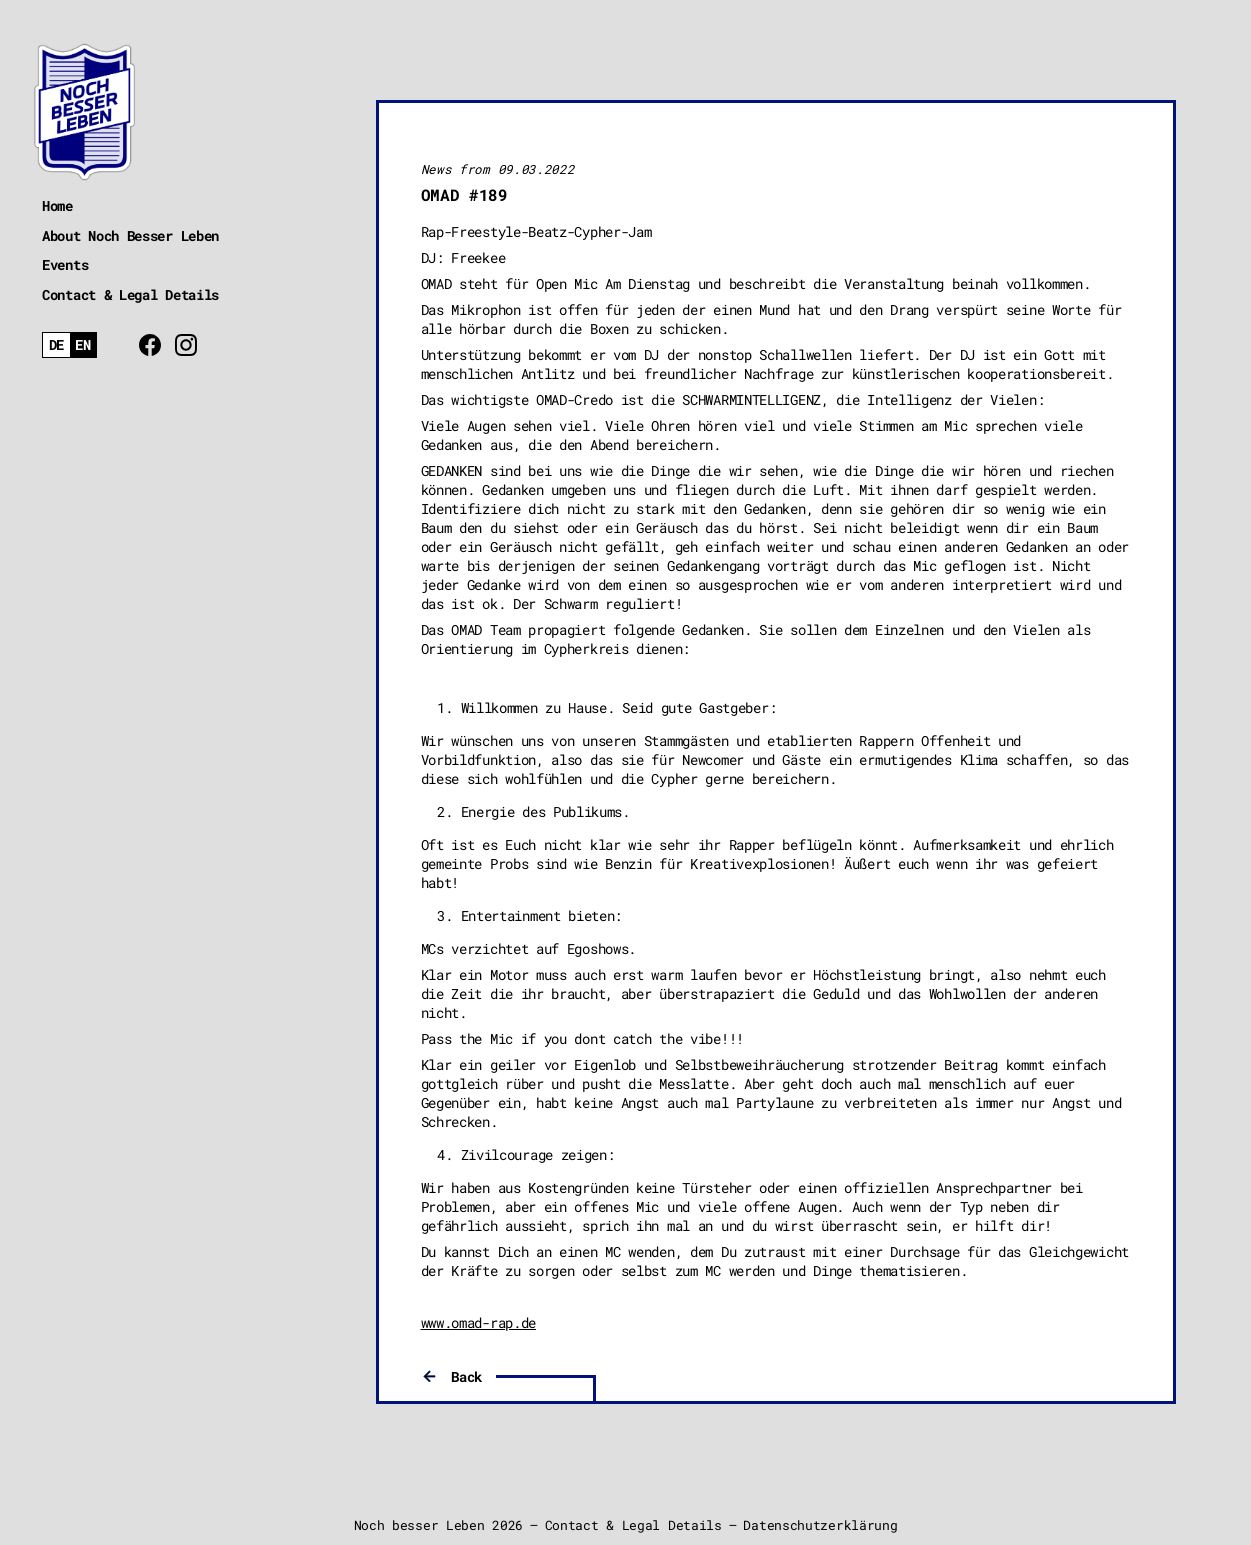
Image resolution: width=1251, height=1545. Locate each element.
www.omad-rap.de (479, 1322)
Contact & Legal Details (130, 294)
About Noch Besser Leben (130, 235)
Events (65, 264)
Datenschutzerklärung (820, 1525)
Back (466, 1376)
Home (57, 205)
